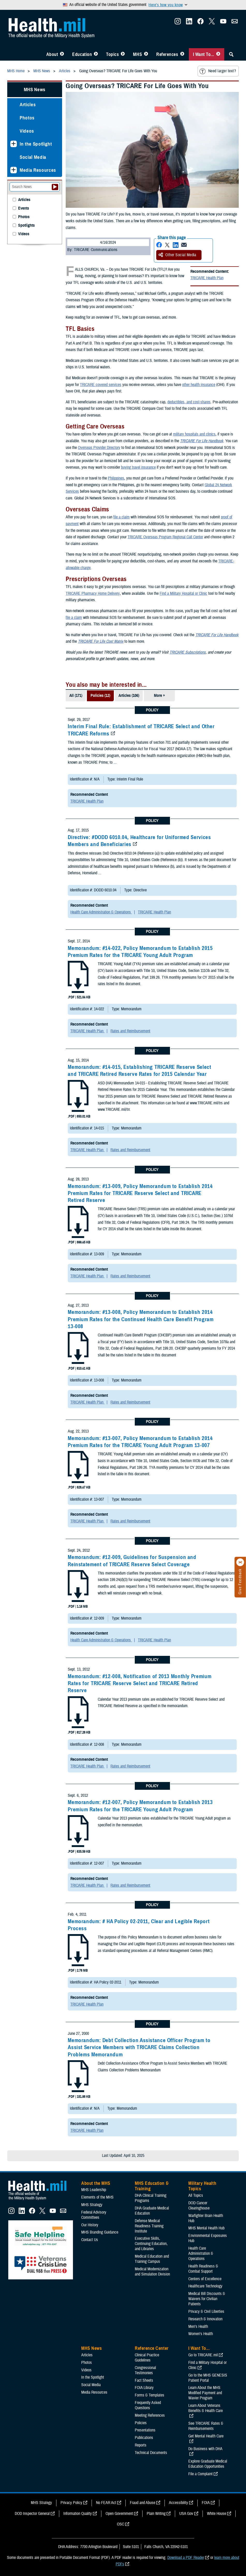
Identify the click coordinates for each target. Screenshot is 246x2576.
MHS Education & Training (152, 2186)
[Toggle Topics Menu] (123, 54)
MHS (137, 54)
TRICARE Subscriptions (187, 652)
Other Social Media (177, 254)
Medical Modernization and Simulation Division (152, 2271)
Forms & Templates (149, 2395)
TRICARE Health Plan (206, 278)
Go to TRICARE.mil (203, 2355)
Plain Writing (156, 2513)
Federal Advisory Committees (93, 2215)
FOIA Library (144, 2387)
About (52, 54)
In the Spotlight (36, 144)
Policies (141, 2422)
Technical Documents (151, 2452)
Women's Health (200, 2333)
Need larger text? (217, 71)
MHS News (35, 89)
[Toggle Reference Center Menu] (182, 54)
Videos (27, 131)
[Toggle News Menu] (146, 54)
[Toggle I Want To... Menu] (218, 54)
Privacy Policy (71, 2502)
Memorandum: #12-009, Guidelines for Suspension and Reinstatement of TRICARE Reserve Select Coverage (132, 1561)
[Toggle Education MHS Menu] (96, 54)
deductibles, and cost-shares (189, 402)
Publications (144, 2437)
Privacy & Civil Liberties (206, 2311)
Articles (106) (128, 695)
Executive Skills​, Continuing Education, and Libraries (151, 2243)
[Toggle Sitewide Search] (231, 54)
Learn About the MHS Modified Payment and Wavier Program (205, 2393)
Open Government (119, 2513)
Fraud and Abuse (142, 2502)
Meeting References (150, 2415)
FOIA (206, 2502)
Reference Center (152, 2348)
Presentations (145, 2430)
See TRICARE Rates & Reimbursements (205, 2426)
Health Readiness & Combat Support (203, 2269)
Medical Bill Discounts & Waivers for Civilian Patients (206, 2299)
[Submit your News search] (55, 187)
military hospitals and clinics (194, 434)
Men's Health (198, 2326)
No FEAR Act (106, 2502)
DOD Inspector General (32, 2513)
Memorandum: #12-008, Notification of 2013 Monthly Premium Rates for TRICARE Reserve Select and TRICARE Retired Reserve (139, 1683)
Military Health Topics (202, 2186)
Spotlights (26, 225)
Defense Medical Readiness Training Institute (149, 2226)
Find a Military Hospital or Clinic (183, 593)
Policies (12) (100, 695)
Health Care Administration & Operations (101, 912)
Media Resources (38, 170)
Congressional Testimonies (145, 2370)
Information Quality (77, 2513)
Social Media (33, 157)
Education (82, 54)
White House (216, 2513)
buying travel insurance (138, 467)
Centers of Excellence (204, 2278)
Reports (140, 2445)
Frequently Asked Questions (148, 2405)
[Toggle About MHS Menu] (62, 54)
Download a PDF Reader (185, 2557)
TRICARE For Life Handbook (201, 440)
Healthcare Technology (205, 2286)
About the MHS (95, 2183)
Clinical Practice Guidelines (147, 2357)
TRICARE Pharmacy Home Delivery (93, 593)
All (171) (75, 695)
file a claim (121, 517)
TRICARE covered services (100, 384)
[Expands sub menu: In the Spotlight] (13, 144)
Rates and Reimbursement (130, 1031)
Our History (89, 2225)
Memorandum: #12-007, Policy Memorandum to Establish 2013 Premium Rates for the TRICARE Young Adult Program (140, 1806)
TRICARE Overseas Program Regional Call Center (165, 537)
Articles (28, 105)
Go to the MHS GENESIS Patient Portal (207, 2378)
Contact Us (89, 2239)
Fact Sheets (144, 2380)
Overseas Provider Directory (99, 447)
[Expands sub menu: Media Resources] (13, 170)
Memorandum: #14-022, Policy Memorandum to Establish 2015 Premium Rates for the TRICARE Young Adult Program (140, 951)
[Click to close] (240, 1562)
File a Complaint (200, 2474)
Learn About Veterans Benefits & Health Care (205, 2408)
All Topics (195, 2195)
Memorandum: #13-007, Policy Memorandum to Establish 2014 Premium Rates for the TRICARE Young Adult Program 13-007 (140, 1442)
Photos (27, 118)
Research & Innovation (205, 2319)
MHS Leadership (93, 2189)
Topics (112, 54)
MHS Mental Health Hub (206, 2228)
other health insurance (198, 384)
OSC (120, 2524)
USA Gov (186, 2513)
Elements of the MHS (97, 2197)
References (167, 54)
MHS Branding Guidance (99, 2232)
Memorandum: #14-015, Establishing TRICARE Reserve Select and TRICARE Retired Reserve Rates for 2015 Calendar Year (139, 1070)
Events (23, 208)
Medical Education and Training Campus (152, 2259)
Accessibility (178, 2502)
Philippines (116, 478)
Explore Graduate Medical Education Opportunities (207, 2464)
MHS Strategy (91, 2204)
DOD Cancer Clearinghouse (199, 2205)
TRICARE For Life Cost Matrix (100, 641)
